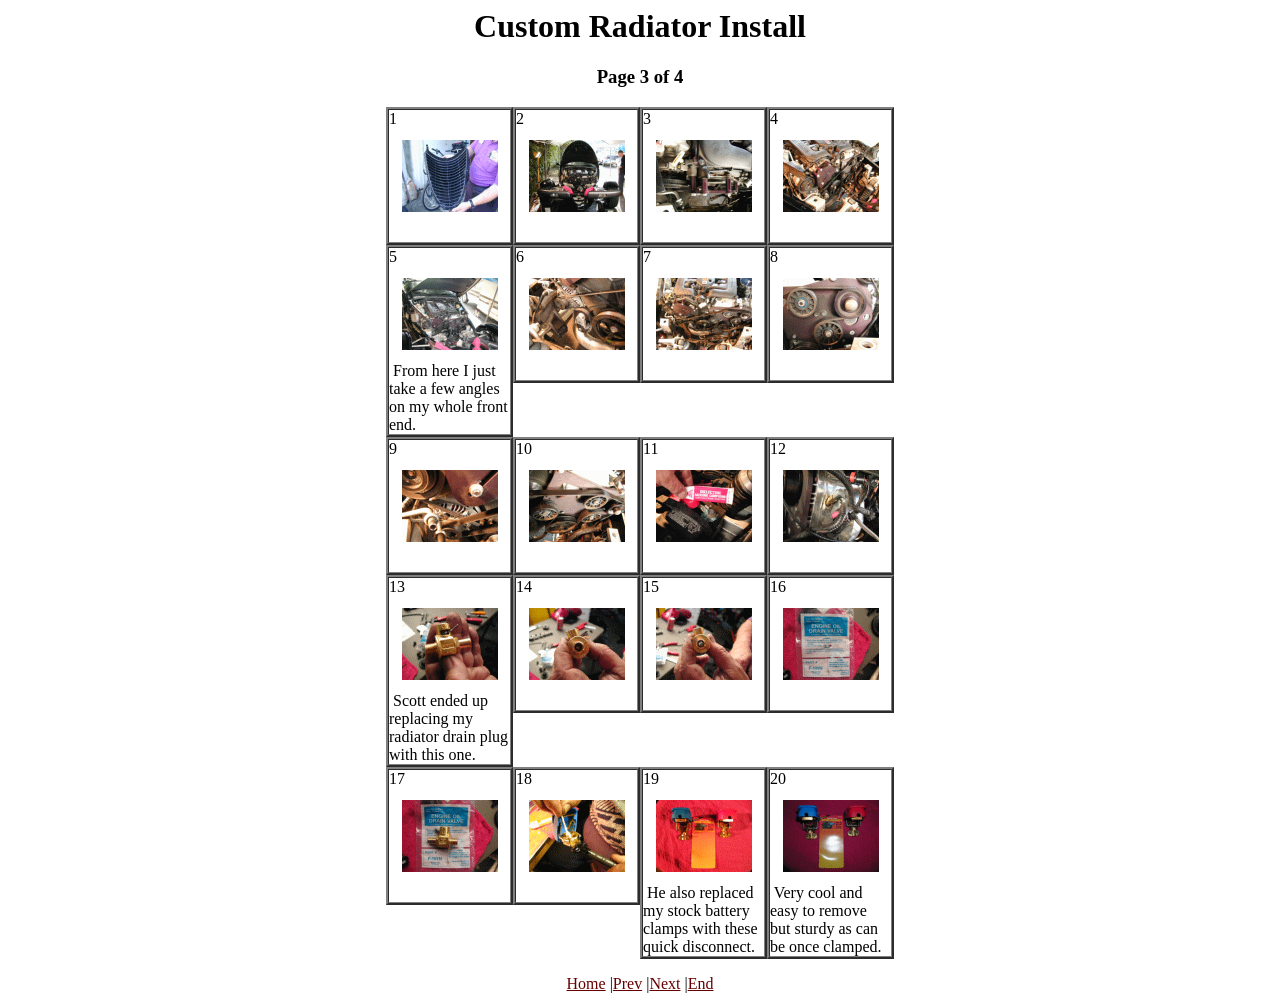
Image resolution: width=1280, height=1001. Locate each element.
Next (664, 983)
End (701, 983)
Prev (627, 983)
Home (586, 983)
